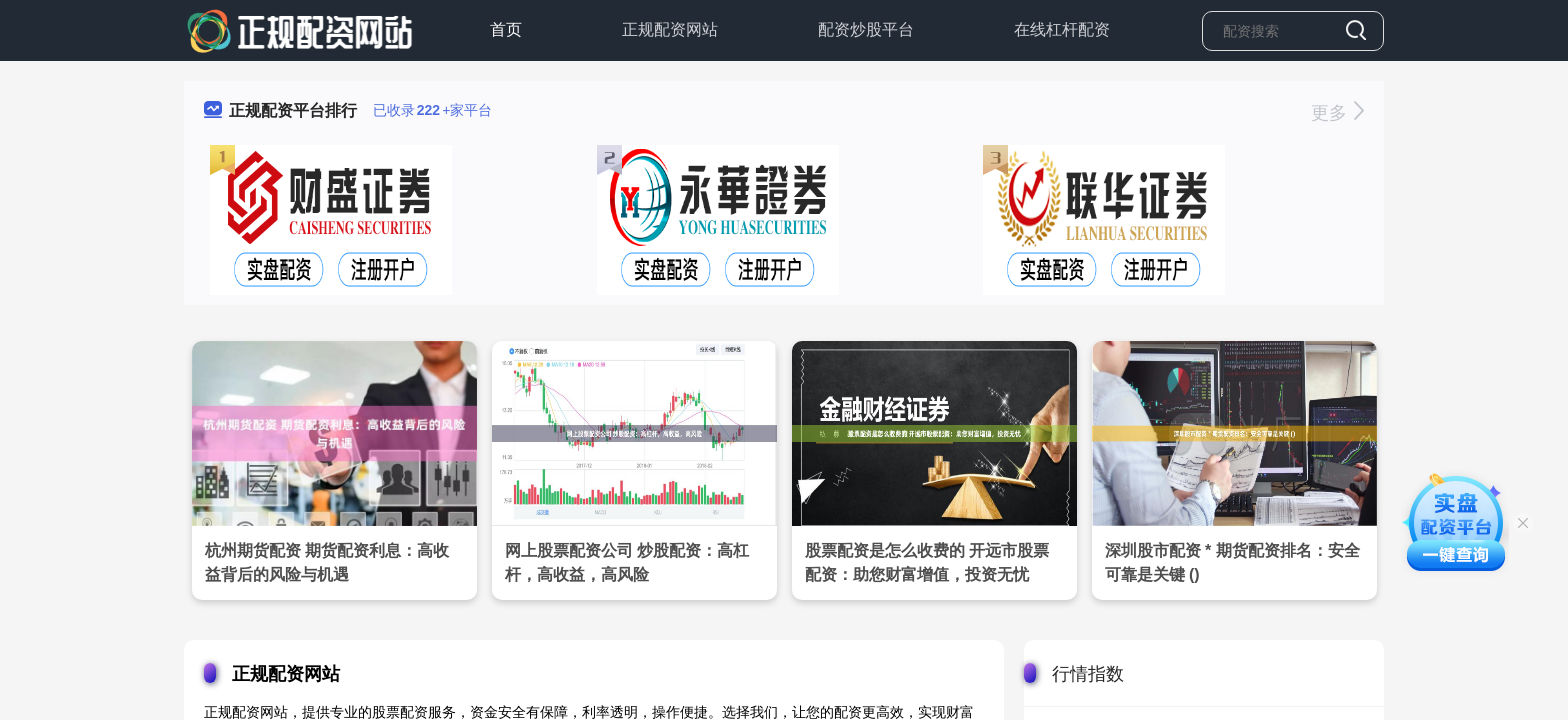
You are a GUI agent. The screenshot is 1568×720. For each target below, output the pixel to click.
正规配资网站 (670, 29)
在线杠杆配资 (1062, 29)
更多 (1337, 113)
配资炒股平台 (866, 29)
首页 (506, 29)
